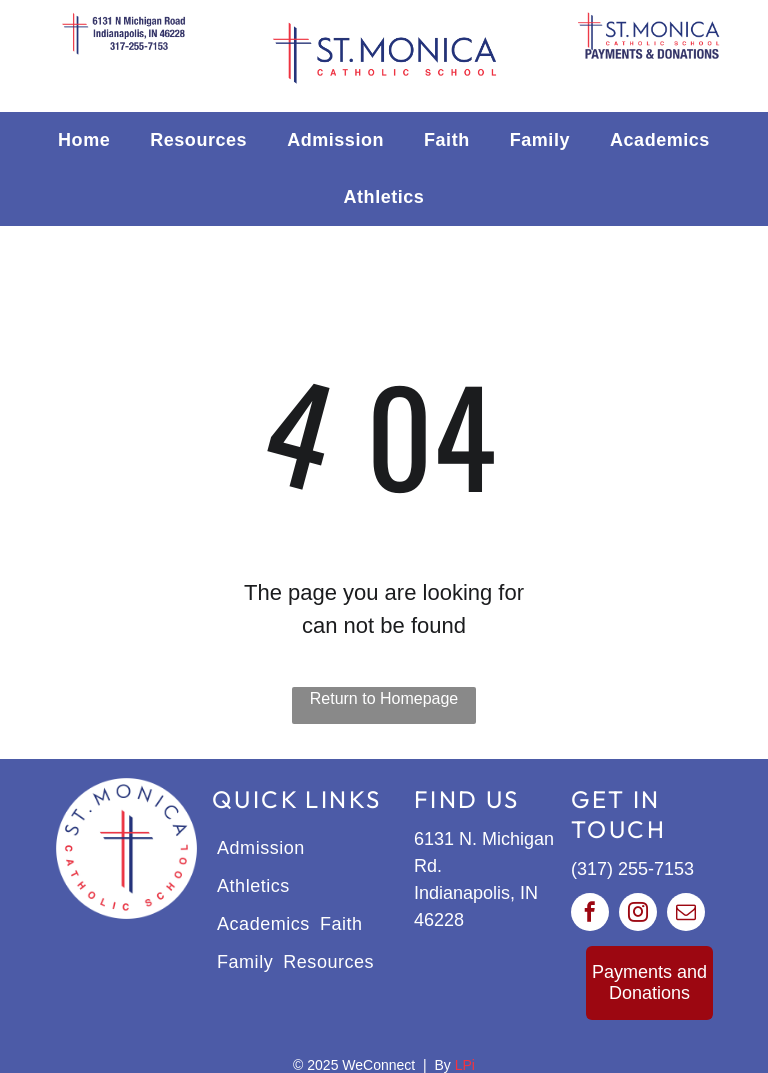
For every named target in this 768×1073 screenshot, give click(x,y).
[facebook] (590, 914)
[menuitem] (84, 140)
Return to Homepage (384, 698)
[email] (686, 914)
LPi (465, 1065)
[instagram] (638, 914)
